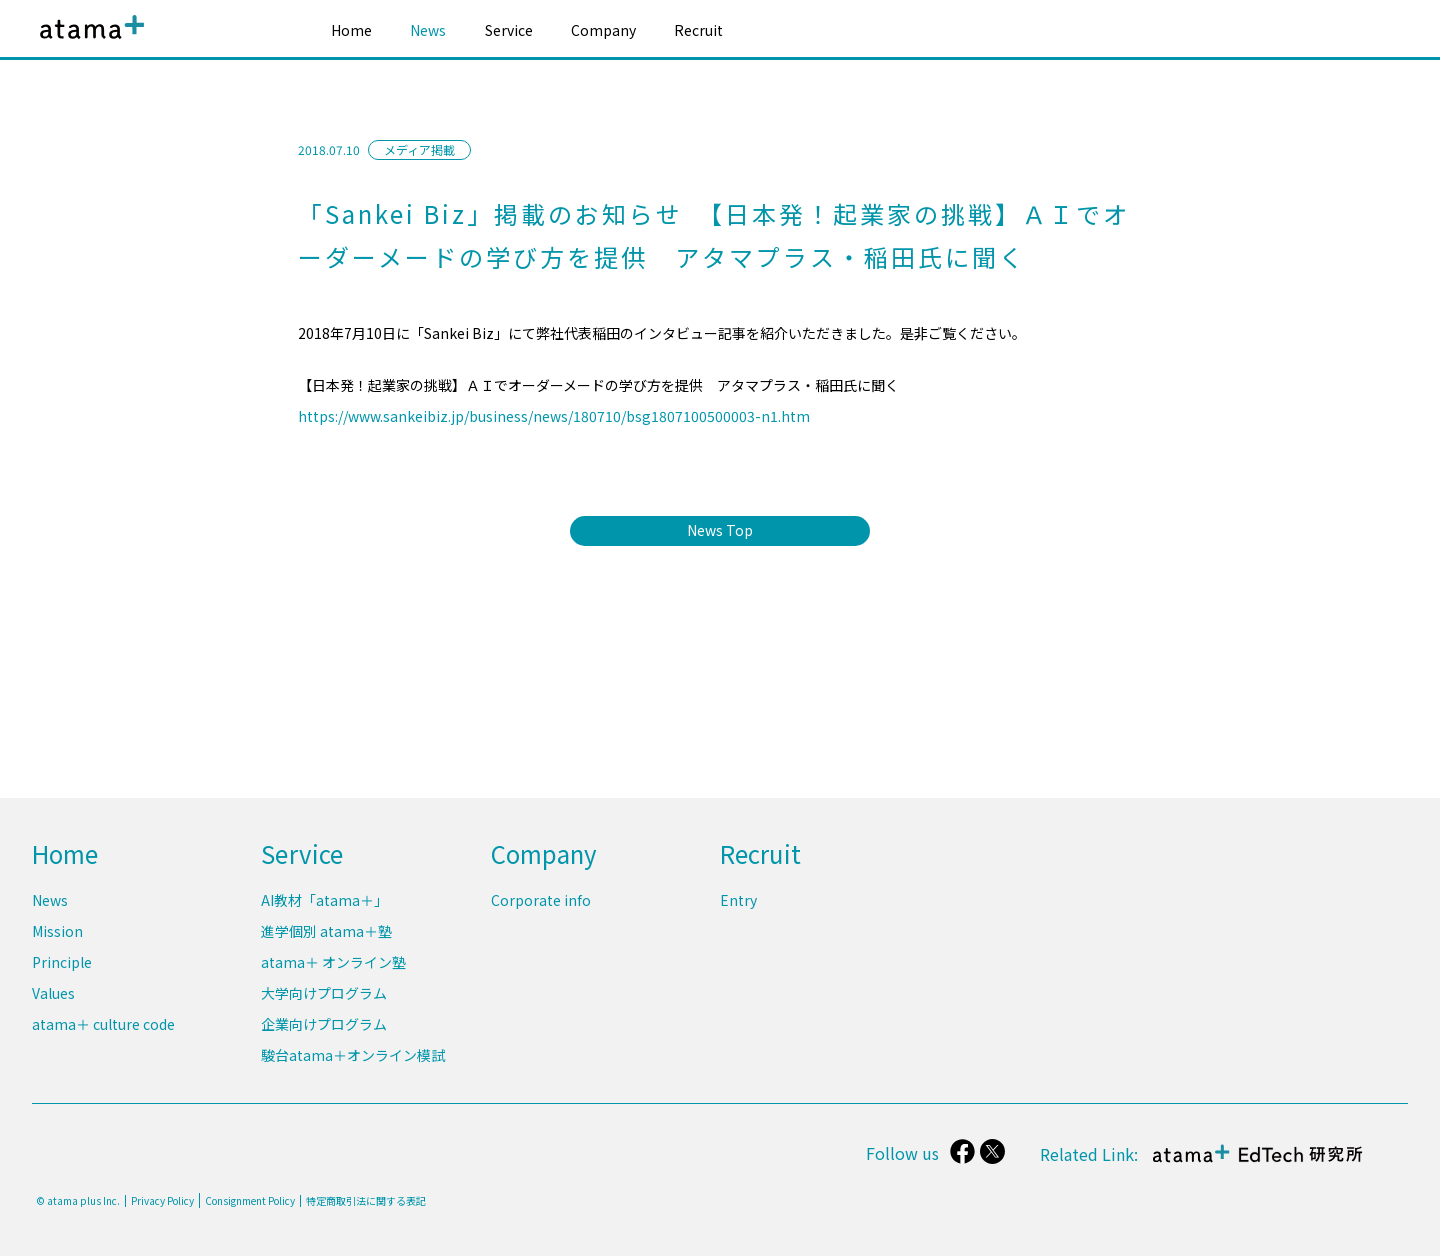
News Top (720, 530)
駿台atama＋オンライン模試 (353, 1056)
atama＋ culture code (103, 1025)
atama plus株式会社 (88, 42)
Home (351, 30)
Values (53, 994)
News (428, 30)
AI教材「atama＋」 (324, 902)
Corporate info (541, 902)
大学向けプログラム (324, 994)
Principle (62, 963)
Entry (738, 902)
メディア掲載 (419, 149)
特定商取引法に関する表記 (366, 1201)
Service (509, 30)
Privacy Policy (162, 1201)
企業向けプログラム (324, 1025)
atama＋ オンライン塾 (333, 963)
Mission (57, 932)
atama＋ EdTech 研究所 (1256, 1163)
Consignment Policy (250, 1200)
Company (603, 30)
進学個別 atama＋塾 (326, 932)
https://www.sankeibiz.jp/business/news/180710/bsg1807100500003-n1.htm (554, 416)
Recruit (698, 30)
